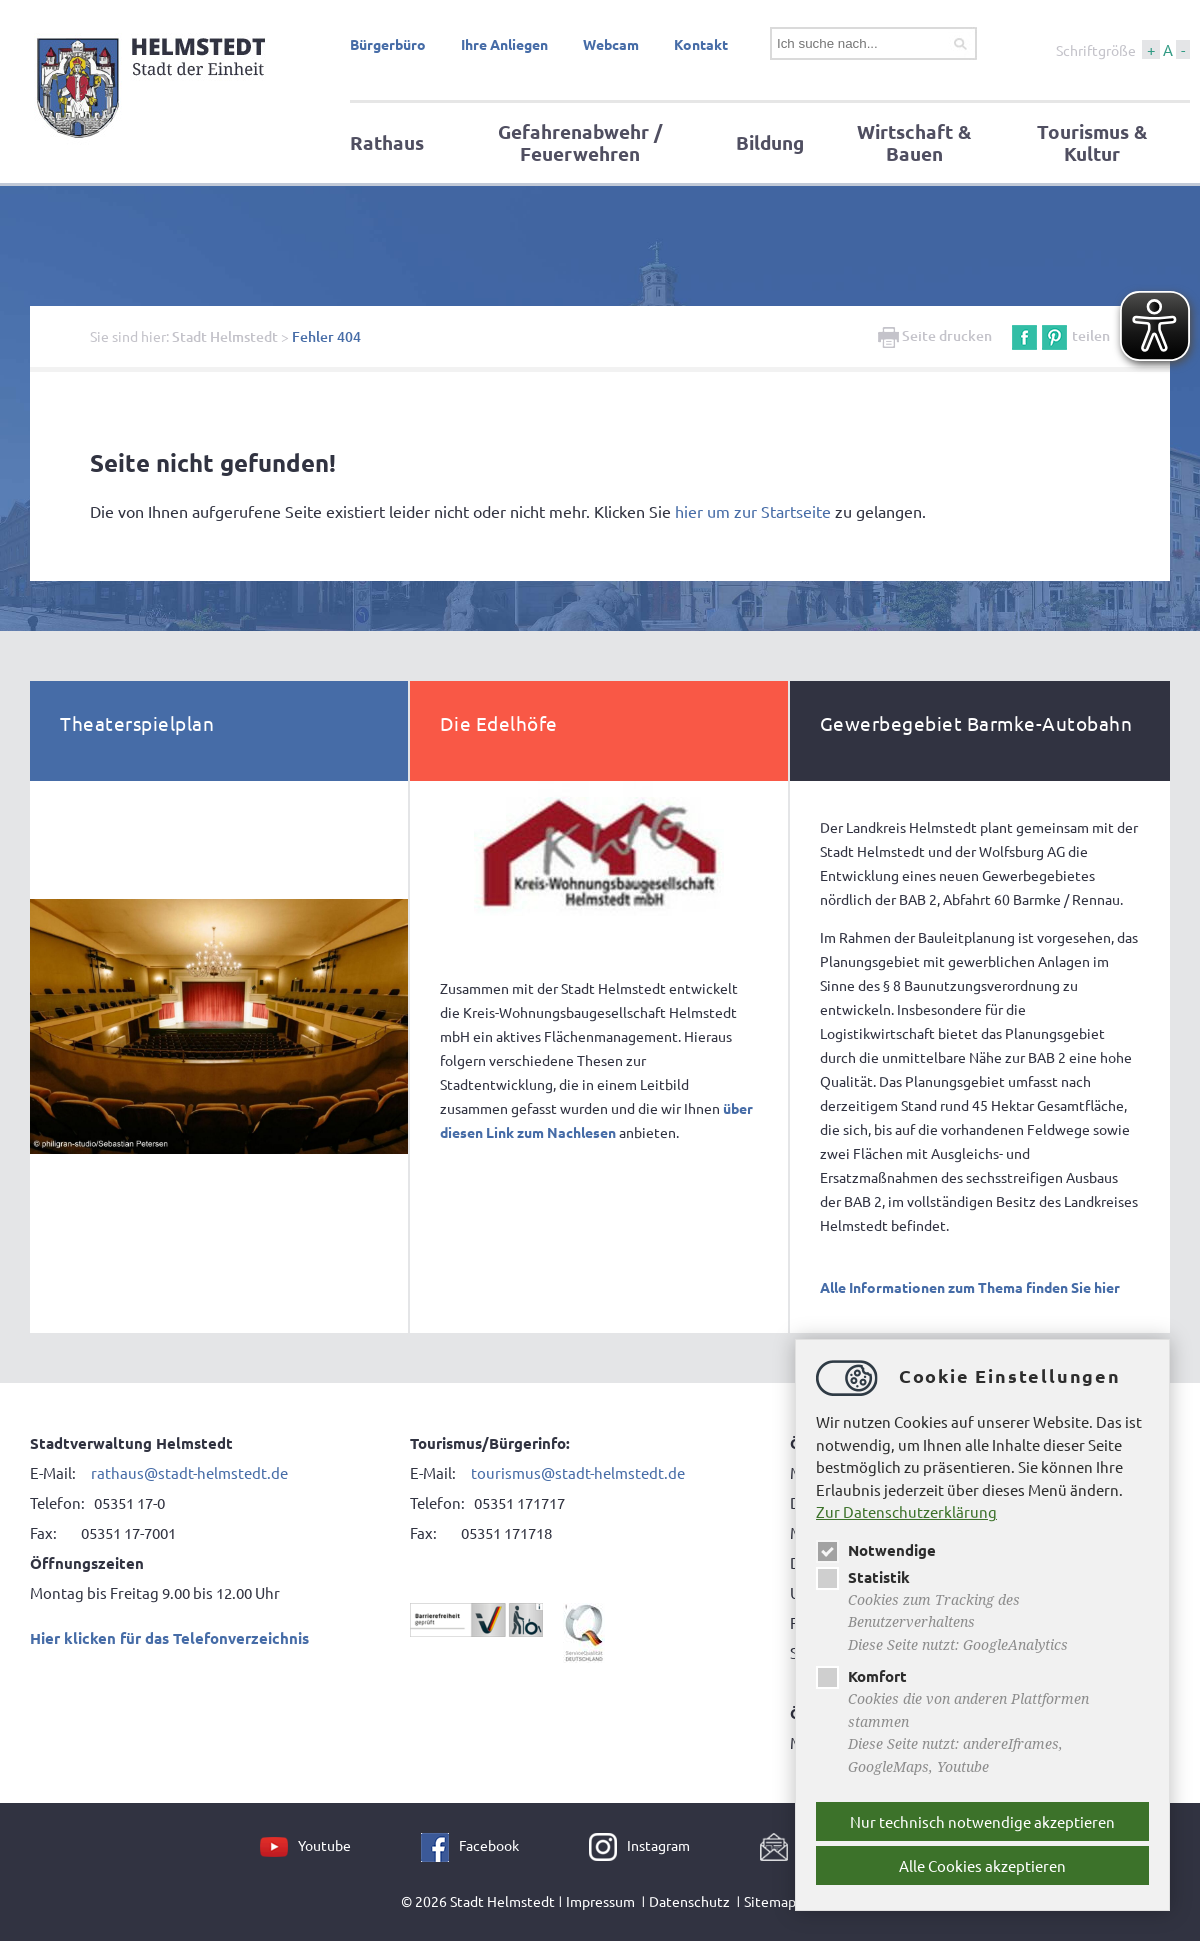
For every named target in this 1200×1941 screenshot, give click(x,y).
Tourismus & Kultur (1092, 142)
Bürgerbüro (388, 44)
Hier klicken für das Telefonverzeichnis (169, 1638)
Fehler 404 (326, 336)
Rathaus (387, 142)
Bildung (770, 142)
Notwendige (876, 1550)
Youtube (324, 1845)
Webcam (611, 44)
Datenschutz (689, 1901)
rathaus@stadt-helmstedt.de (189, 1472)
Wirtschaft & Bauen (914, 142)
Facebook (489, 1845)
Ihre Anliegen (504, 44)
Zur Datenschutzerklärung (906, 1511)
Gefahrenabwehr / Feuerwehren (580, 142)
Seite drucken (935, 335)
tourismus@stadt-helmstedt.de (578, 1472)
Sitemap (770, 1901)
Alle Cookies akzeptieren (982, 1865)
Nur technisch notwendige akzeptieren (982, 1821)
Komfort (861, 1676)
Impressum (600, 1901)
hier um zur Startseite (753, 511)
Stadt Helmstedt (225, 336)
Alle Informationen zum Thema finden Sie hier (970, 1287)
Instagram (658, 1845)
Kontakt (701, 44)
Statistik (863, 1577)
